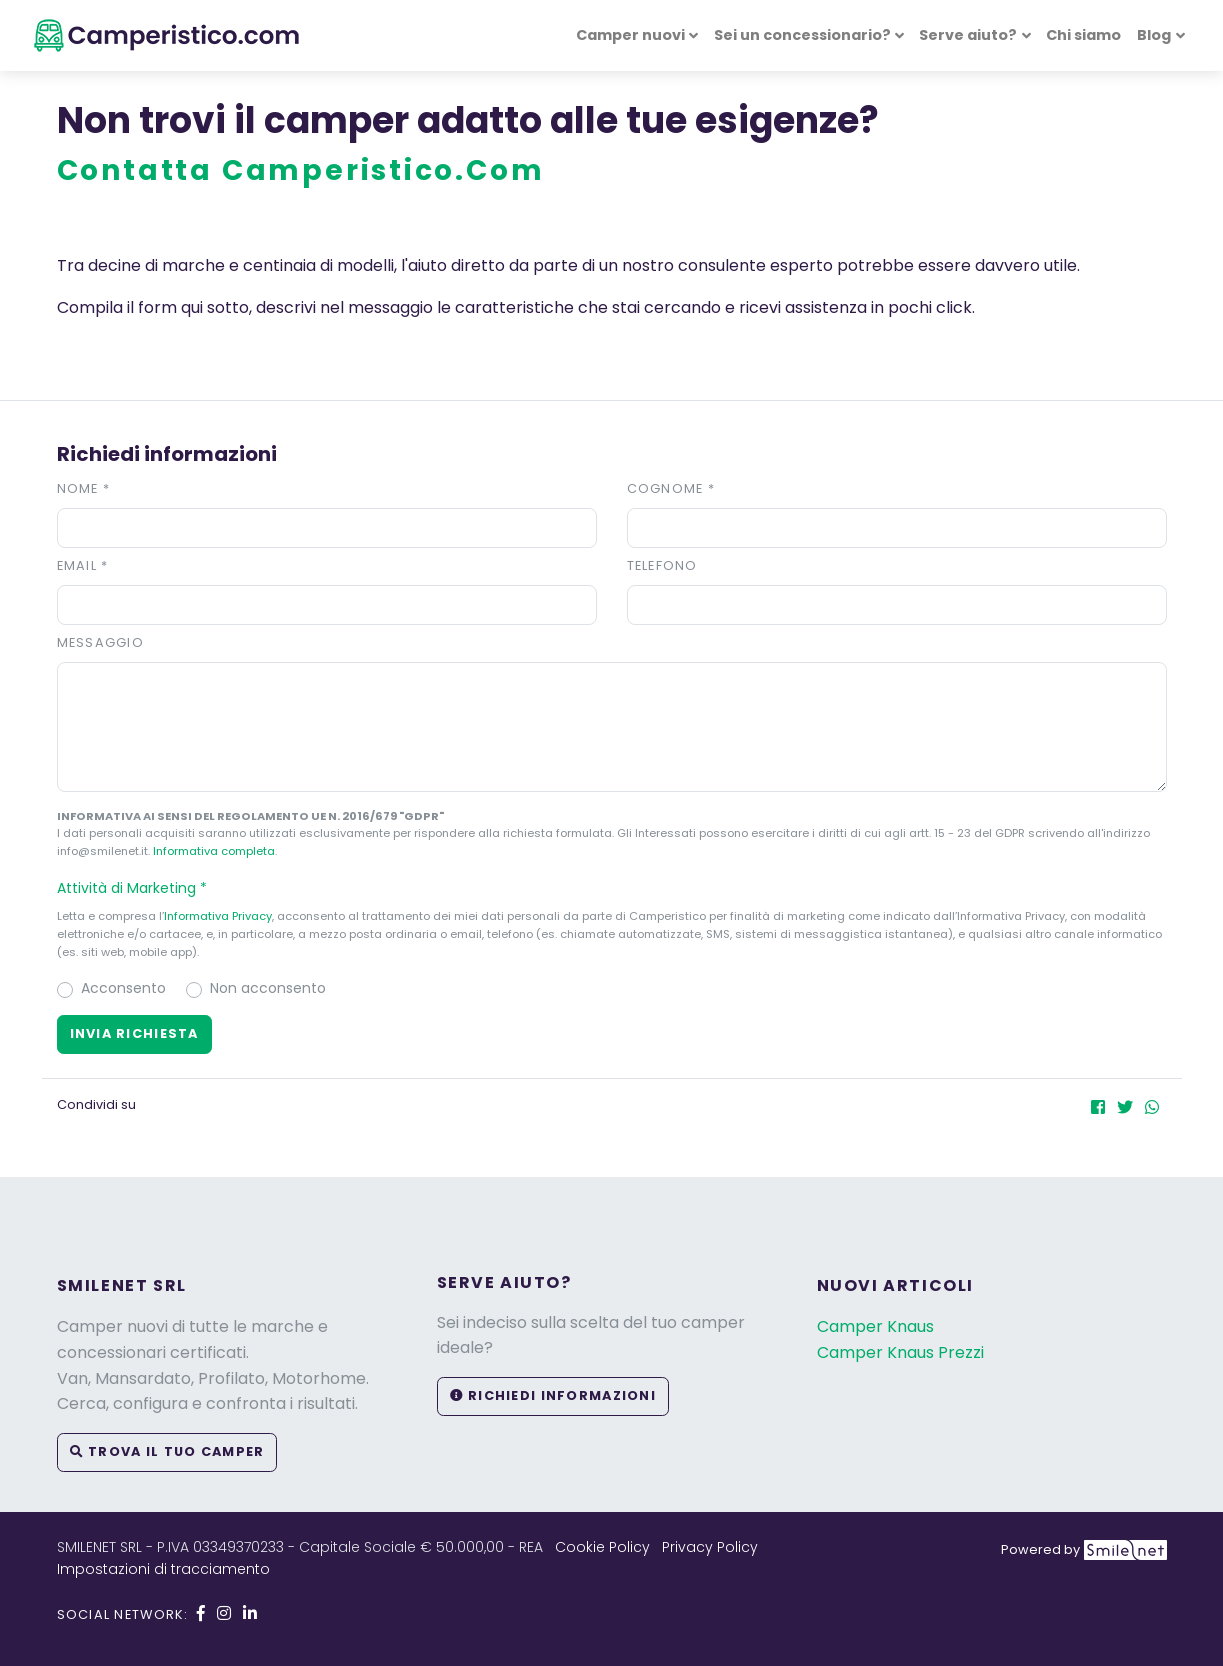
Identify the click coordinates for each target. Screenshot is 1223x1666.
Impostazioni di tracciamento (163, 1569)
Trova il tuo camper (167, 1451)
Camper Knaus (875, 1326)
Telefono (662, 565)
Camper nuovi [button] (630, 35)
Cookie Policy (602, 1547)
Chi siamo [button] (1083, 35)
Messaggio (101, 642)
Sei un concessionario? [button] (802, 35)
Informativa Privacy (218, 916)
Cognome (671, 488)
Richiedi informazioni (553, 1395)
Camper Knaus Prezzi (900, 1352)
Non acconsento (268, 988)
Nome (84, 488)
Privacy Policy (710, 1547)
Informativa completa (214, 851)
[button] (612, 888)
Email (83, 565)
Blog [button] (1154, 35)
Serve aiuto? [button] (968, 35)
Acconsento (123, 988)
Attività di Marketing (141, 888)
